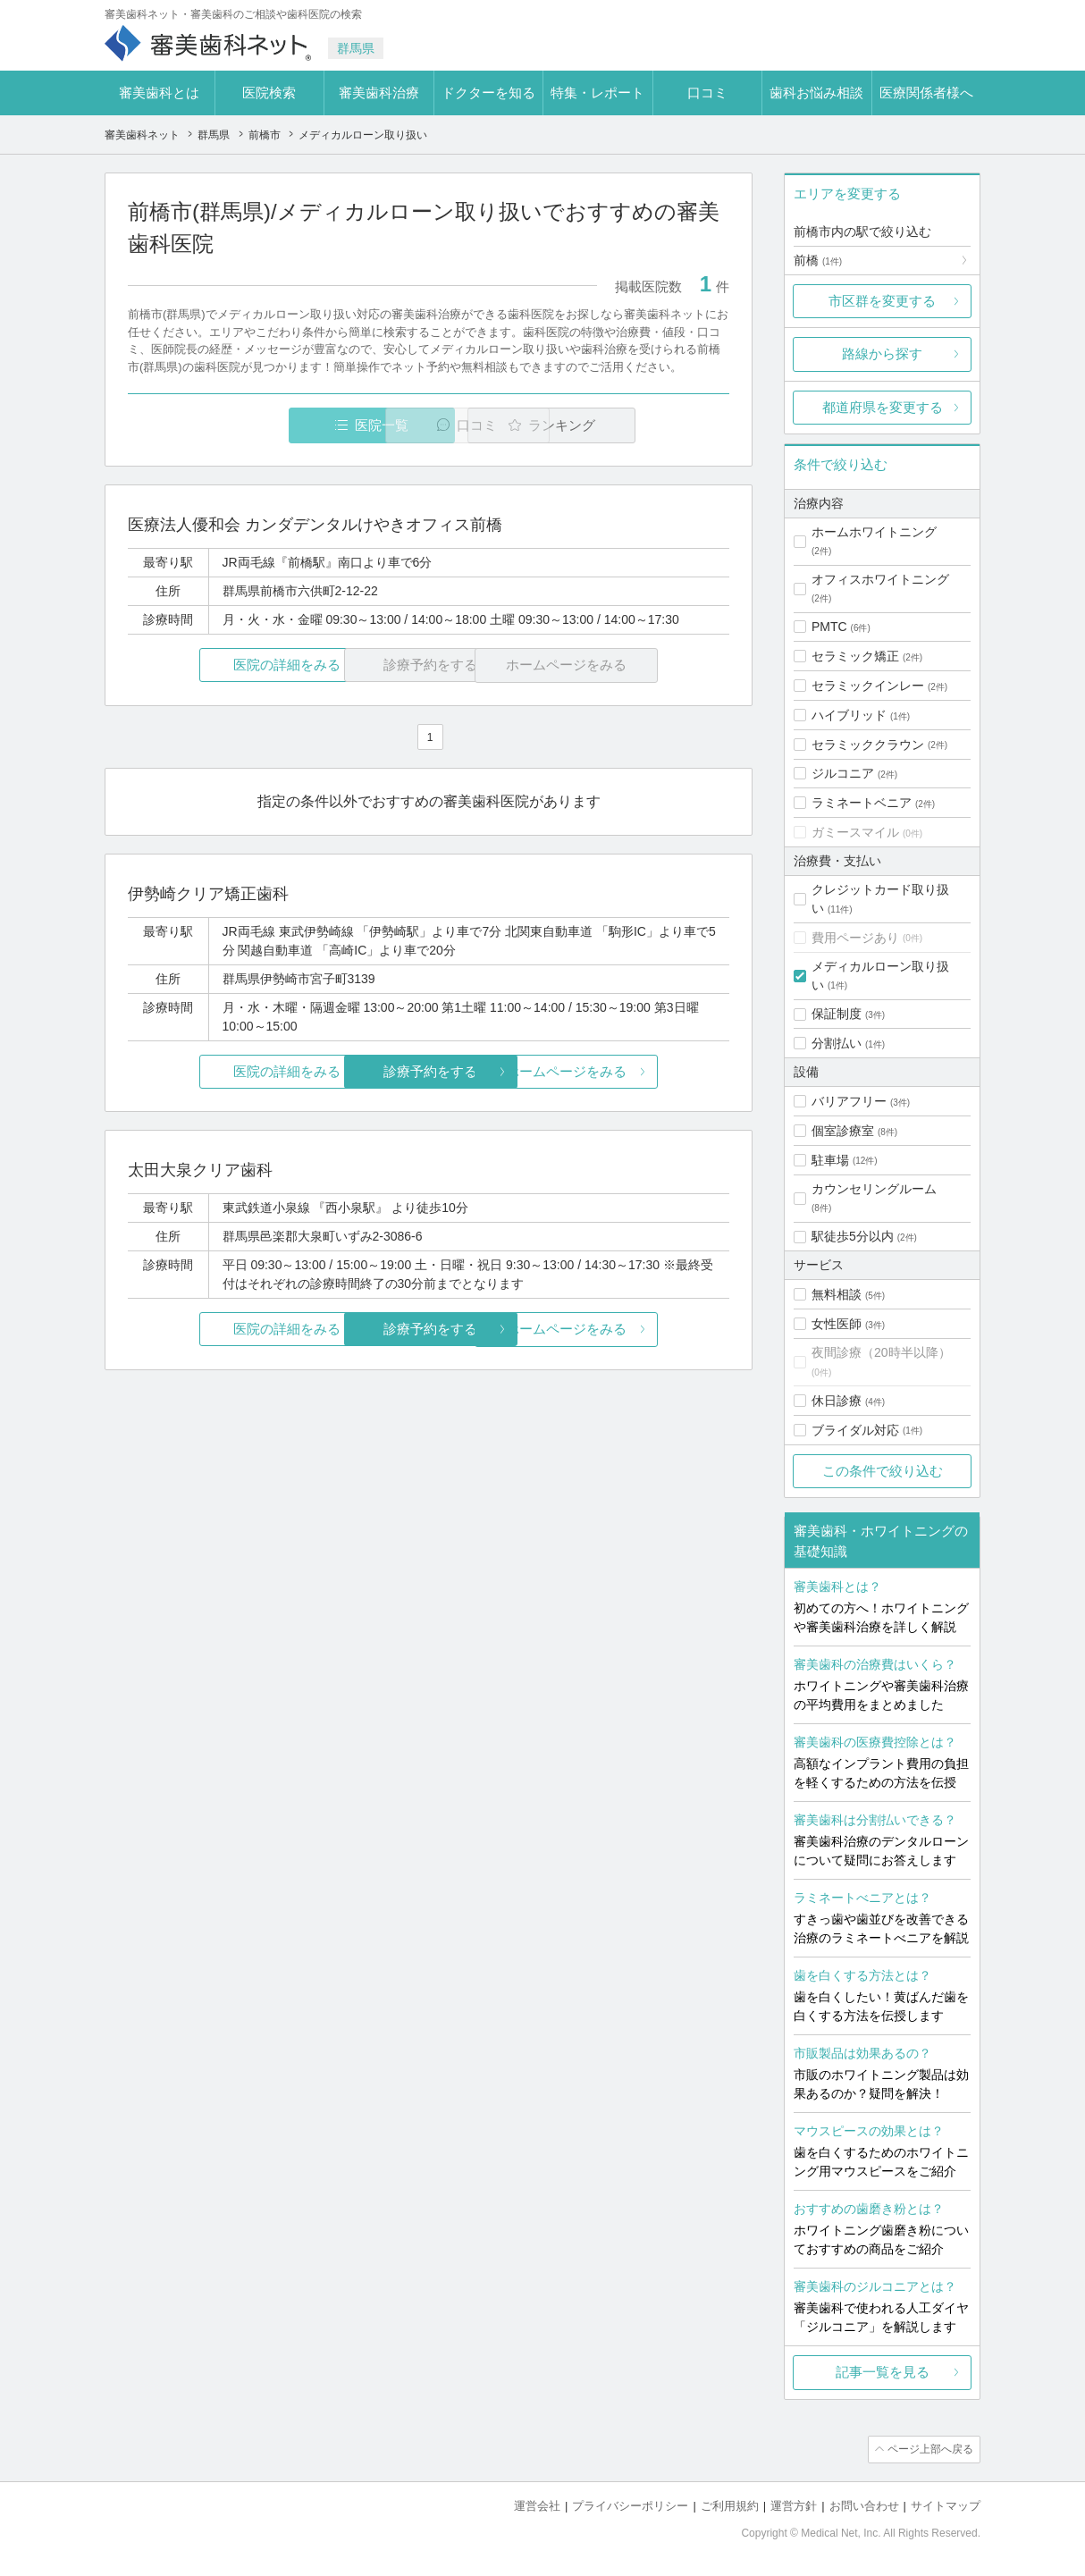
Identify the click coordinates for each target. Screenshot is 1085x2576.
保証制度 (837, 1013)
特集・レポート (597, 92)
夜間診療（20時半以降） (881, 1352)
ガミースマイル (855, 832)
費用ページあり (855, 937)
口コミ (707, 92)
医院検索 (269, 92)
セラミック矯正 (855, 656)
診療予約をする (428, 1071)
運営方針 (793, 2505)
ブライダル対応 (855, 1430)
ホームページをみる (629, 1071)
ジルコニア (843, 773)
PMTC (829, 626)
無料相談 (837, 1294)
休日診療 (837, 1400)
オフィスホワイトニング (880, 579)
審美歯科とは (159, 92)
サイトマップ (945, 2505)
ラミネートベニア (862, 803)
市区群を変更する (882, 300)
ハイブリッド (849, 715)
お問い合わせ (864, 2505)
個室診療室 (843, 1131)
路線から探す (882, 353)
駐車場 (830, 1160)
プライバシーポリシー (630, 2505)
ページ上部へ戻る (929, 2449)
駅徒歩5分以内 (853, 1236)
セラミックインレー (868, 685)
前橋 (818, 260)
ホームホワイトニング (874, 532)
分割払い (837, 1043)
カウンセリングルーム (874, 1189)
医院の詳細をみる (228, 665)
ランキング (626, 425)
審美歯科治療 (379, 92)
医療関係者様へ (926, 92)
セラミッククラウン (868, 744)
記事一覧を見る (882, 2371)
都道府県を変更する (882, 407)
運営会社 (537, 2505)
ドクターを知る (488, 92)
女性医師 (837, 1324)
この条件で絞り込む (882, 1470)
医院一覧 (251, 425)
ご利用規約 (730, 2505)
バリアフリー (849, 1101)
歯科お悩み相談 (816, 92)
